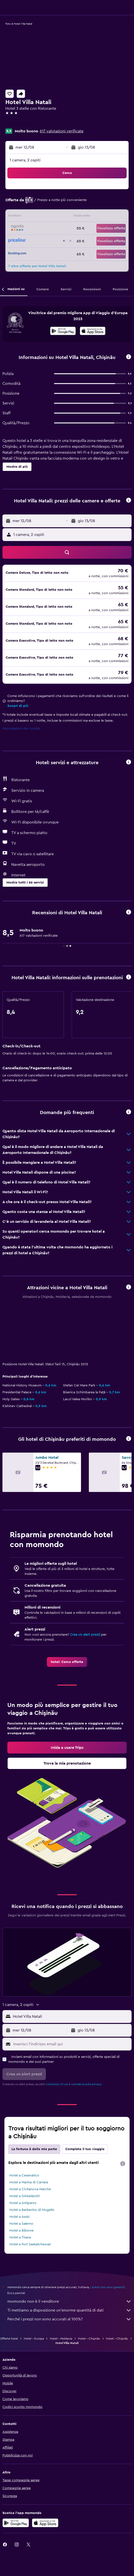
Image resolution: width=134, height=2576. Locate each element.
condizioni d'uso (57, 2087)
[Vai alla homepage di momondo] (33, 7)
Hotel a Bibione (21, 2234)
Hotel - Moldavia (61, 2347)
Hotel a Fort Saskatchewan (30, 2248)
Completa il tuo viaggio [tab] (85, 2152)
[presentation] (93, 331)
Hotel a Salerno (21, 2227)
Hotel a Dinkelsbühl (24, 2199)
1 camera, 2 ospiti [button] (25, 160)
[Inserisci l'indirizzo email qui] (71, 2047)
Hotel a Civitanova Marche (30, 2192)
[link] (67, 1662)
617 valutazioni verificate (61, 131)
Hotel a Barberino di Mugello (31, 2213)
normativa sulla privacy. (86, 2087)
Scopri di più (17, 706)
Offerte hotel (9, 2347)
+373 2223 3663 (19, 124)
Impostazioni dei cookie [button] (21, 728)
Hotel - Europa (34, 2347)
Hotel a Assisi (19, 2220)
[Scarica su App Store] (45, 2531)
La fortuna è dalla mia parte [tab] (34, 2152)
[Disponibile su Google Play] (63, 331)
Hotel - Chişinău (89, 2347)
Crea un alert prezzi (85, 1634)
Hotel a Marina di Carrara (28, 2186)
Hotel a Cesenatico (24, 2179)
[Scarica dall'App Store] (93, 331)
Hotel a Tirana (20, 2241)
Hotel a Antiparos (22, 2206)
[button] (8, 7)
